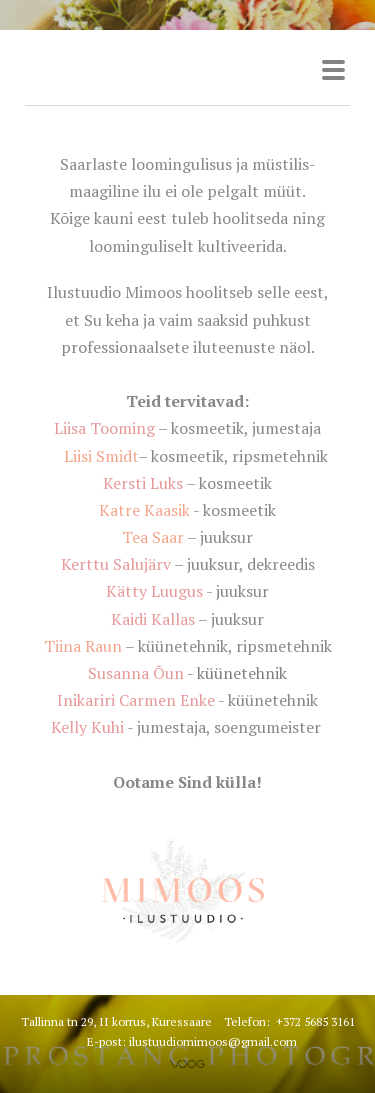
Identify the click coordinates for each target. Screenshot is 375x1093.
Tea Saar (153, 537)
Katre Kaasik (144, 510)
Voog (187, 1064)
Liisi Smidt (101, 456)
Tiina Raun (83, 646)
